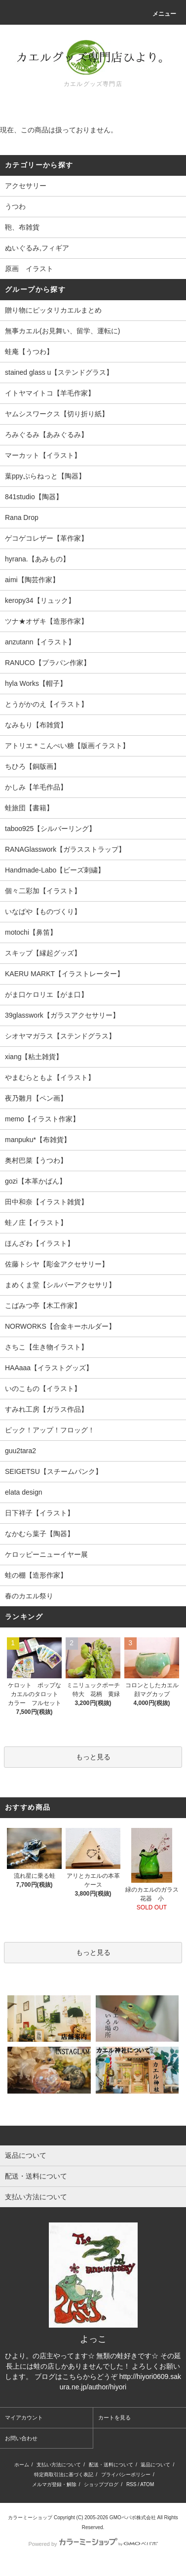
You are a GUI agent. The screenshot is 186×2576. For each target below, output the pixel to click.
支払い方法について (59, 2464)
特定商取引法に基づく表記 (63, 2474)
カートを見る (114, 2417)
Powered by (92, 2544)
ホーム (21, 2464)
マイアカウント (24, 2417)
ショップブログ (101, 2484)
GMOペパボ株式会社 (133, 2517)
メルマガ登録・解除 (54, 2484)
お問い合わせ (21, 2438)
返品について (155, 2464)
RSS (131, 2484)
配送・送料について (111, 2464)
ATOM (147, 2484)
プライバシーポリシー (125, 2474)
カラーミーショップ (30, 2517)
